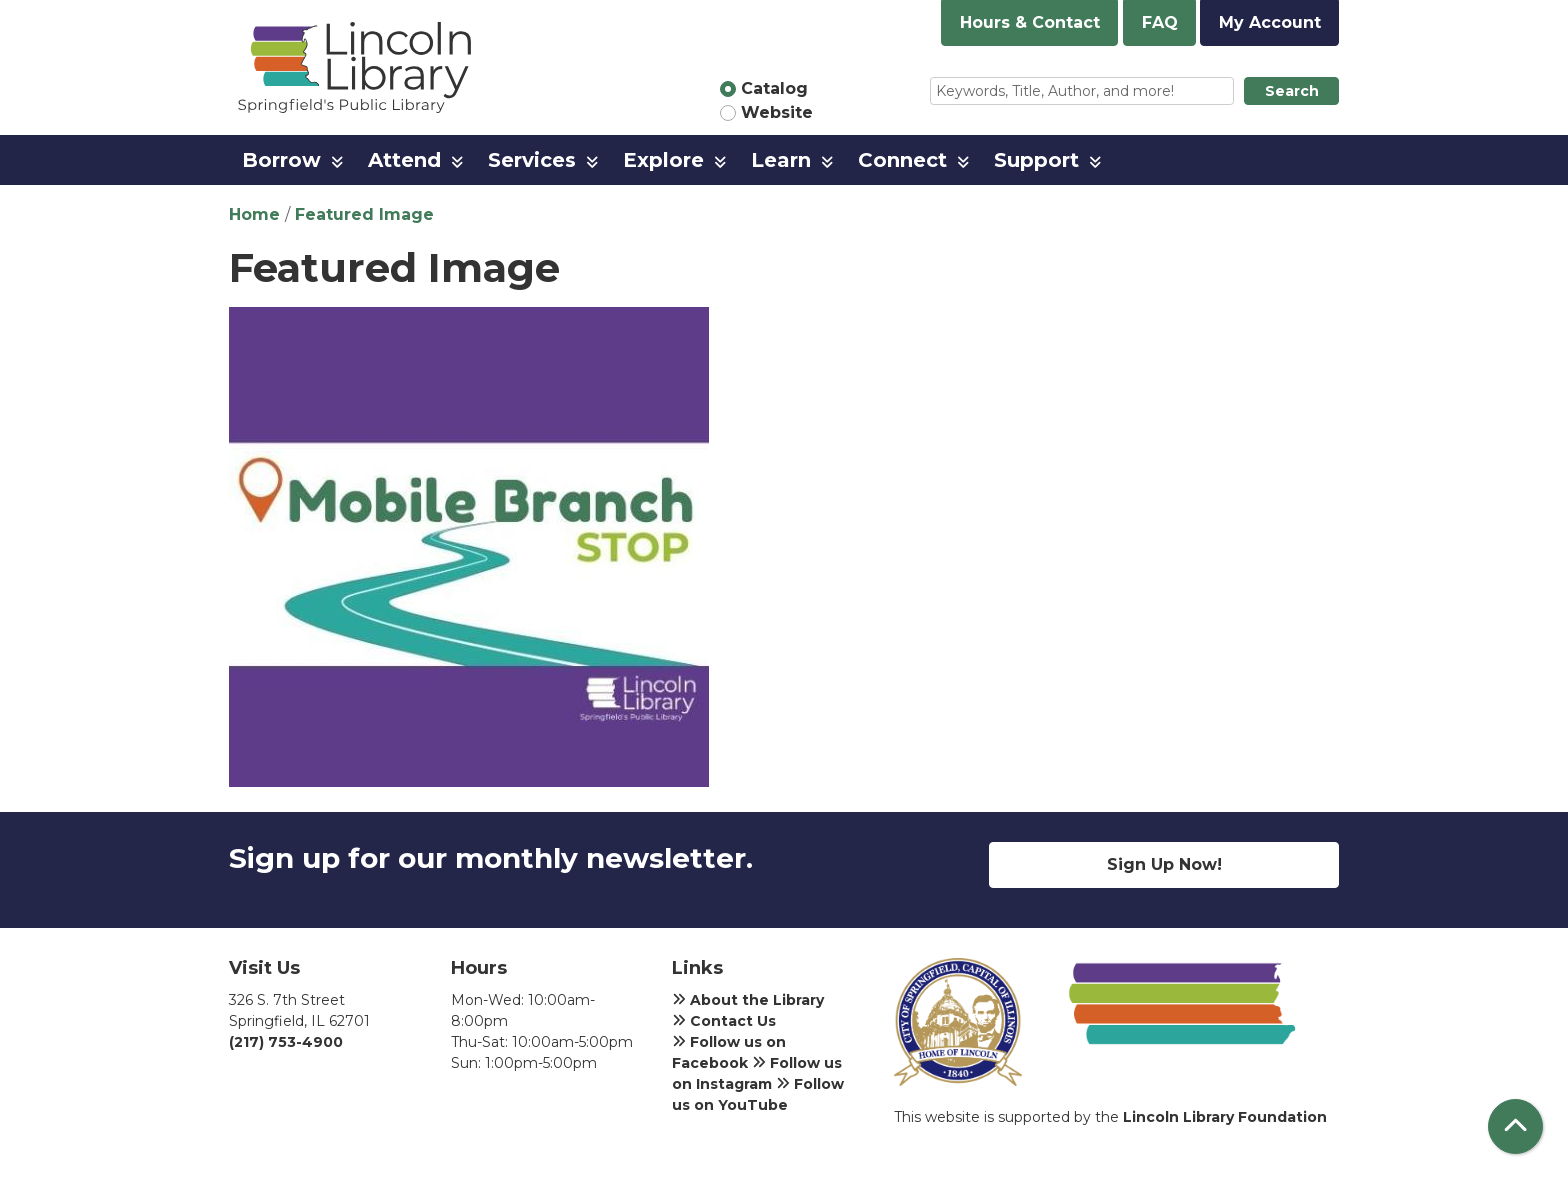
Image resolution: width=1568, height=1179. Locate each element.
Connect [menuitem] (902, 160)
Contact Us (724, 1021)
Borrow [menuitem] (281, 160)
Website (777, 112)
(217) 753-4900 (286, 1042)
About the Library (748, 1000)
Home (254, 214)
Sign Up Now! (1164, 864)
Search (1292, 91)
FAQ (1160, 22)
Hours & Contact (1030, 22)
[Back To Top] (1515, 1126)
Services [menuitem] (532, 160)
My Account (1270, 22)
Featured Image (364, 214)
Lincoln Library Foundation (1225, 1117)
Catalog (774, 88)
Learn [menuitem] (781, 160)
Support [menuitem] (1036, 160)
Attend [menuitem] (404, 160)
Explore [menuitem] (663, 160)
